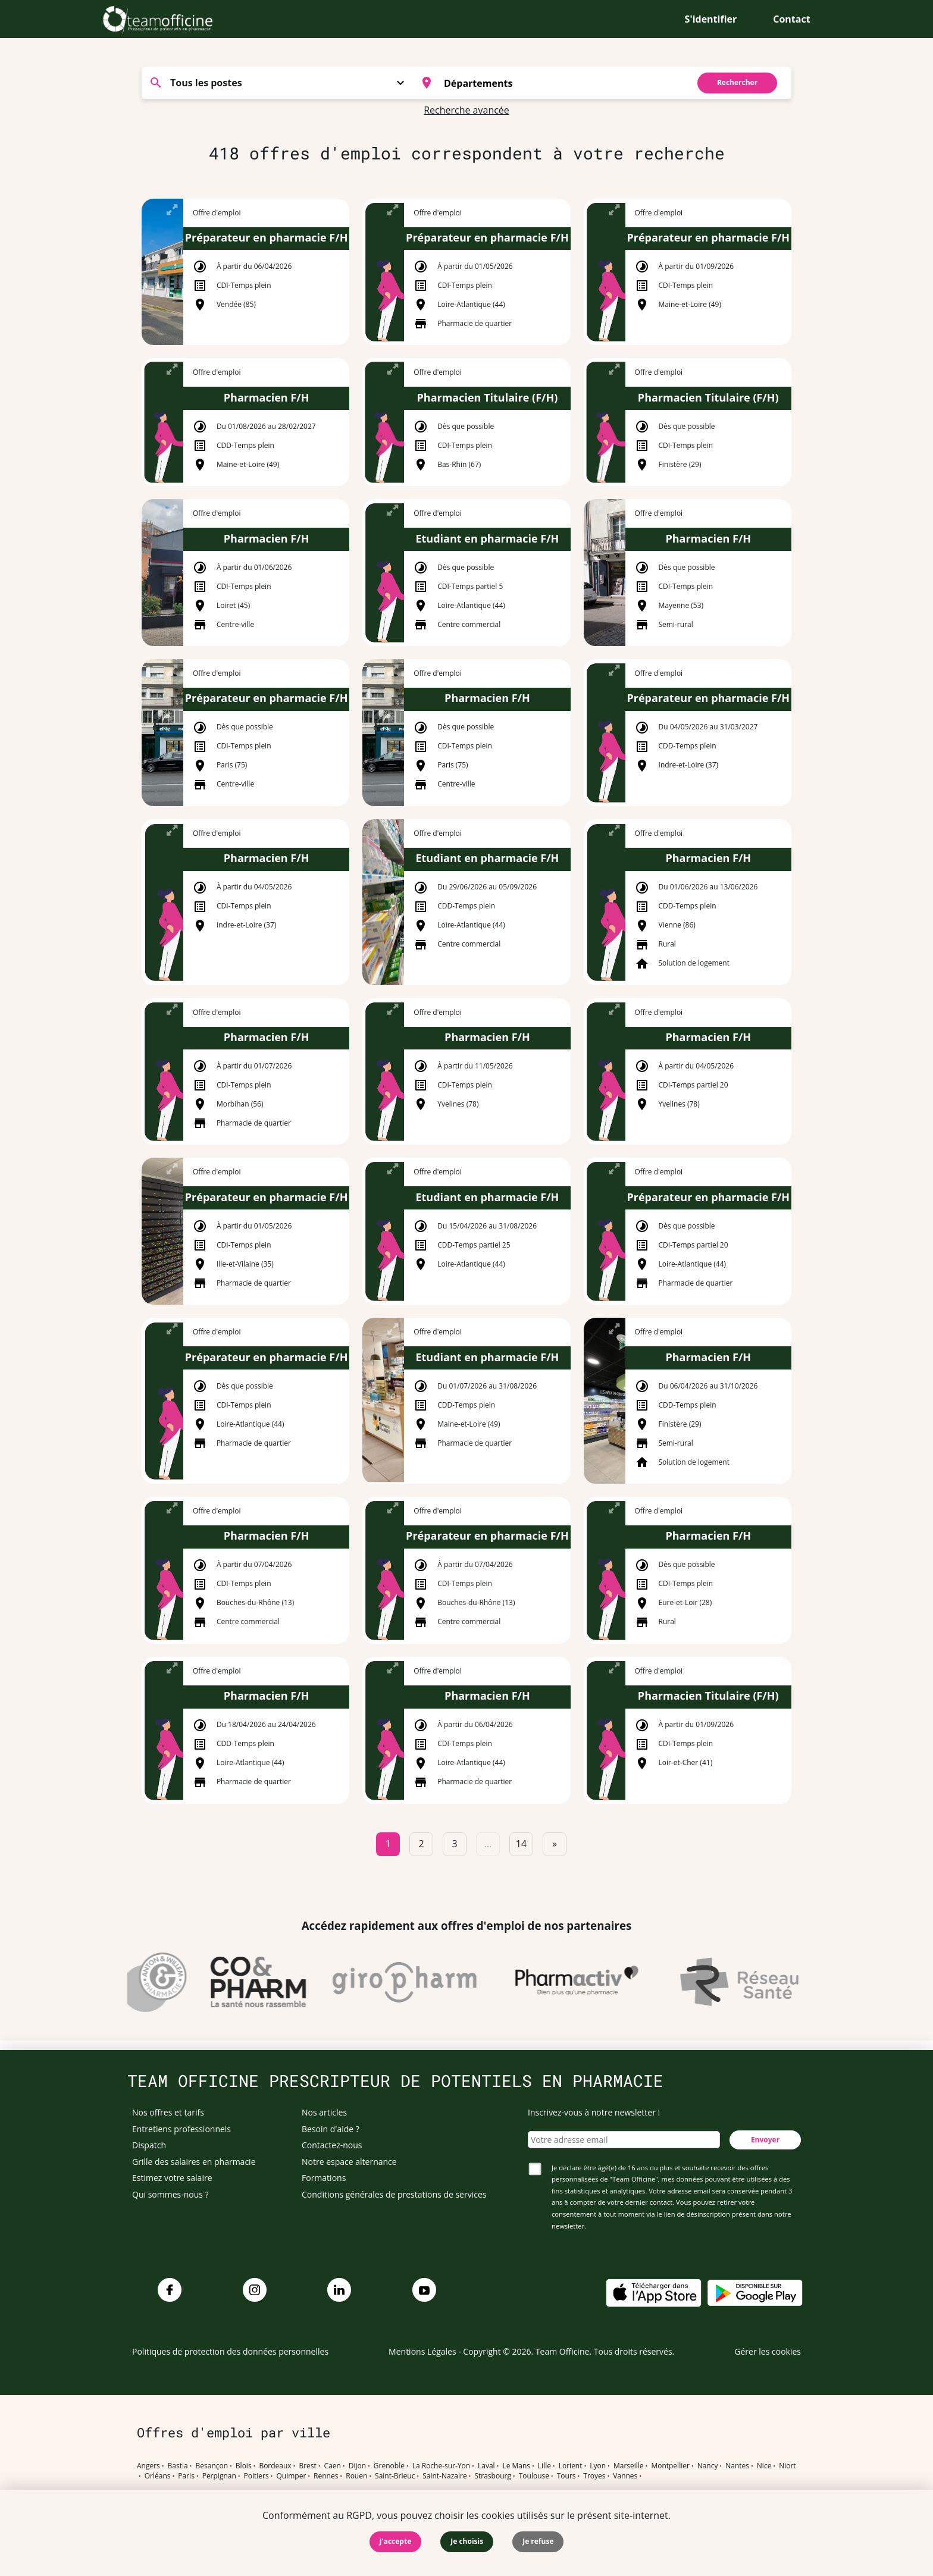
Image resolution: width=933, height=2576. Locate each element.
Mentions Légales (422, 2351)
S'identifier (711, 19)
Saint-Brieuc (395, 2476)
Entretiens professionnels (181, 2129)
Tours (566, 2476)
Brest (307, 2466)
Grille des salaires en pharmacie (194, 2161)
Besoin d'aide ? (330, 2129)
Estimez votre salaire (172, 2177)
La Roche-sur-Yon (441, 2466)
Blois (244, 2466)
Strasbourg (492, 2476)
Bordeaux (275, 2466)
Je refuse (537, 2541)
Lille (544, 2466)
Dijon (357, 2466)
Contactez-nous (332, 2145)
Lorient (571, 2466)
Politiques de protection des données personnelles (230, 2351)
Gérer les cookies (767, 2351)
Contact (791, 19)
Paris (186, 2476)
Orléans (158, 2476)
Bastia (178, 2466)
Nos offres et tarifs (168, 2112)
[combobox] (547, 83)
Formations (324, 2177)
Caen (332, 2466)
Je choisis (466, 2541)
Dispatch (149, 2145)
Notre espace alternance (349, 2161)
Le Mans (516, 2466)
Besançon (212, 2466)
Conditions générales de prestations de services (394, 2194)
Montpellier (670, 2466)
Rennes (326, 2476)
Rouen (356, 2476)
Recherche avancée (466, 110)
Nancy (707, 2466)
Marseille (628, 2466)
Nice (764, 2466)
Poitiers (256, 2476)
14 (521, 1843)
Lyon (598, 2466)
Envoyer (765, 2140)
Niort (787, 2466)
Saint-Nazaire (444, 2476)
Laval (486, 2466)
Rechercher (737, 82)
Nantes (737, 2466)
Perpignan (219, 2476)
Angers (148, 2466)
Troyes (594, 2476)
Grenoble (389, 2466)
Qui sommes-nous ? (170, 2194)
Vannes (625, 2476)
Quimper (291, 2476)
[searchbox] (562, 83)
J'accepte (396, 2541)
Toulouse (534, 2476)
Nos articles (324, 2112)
